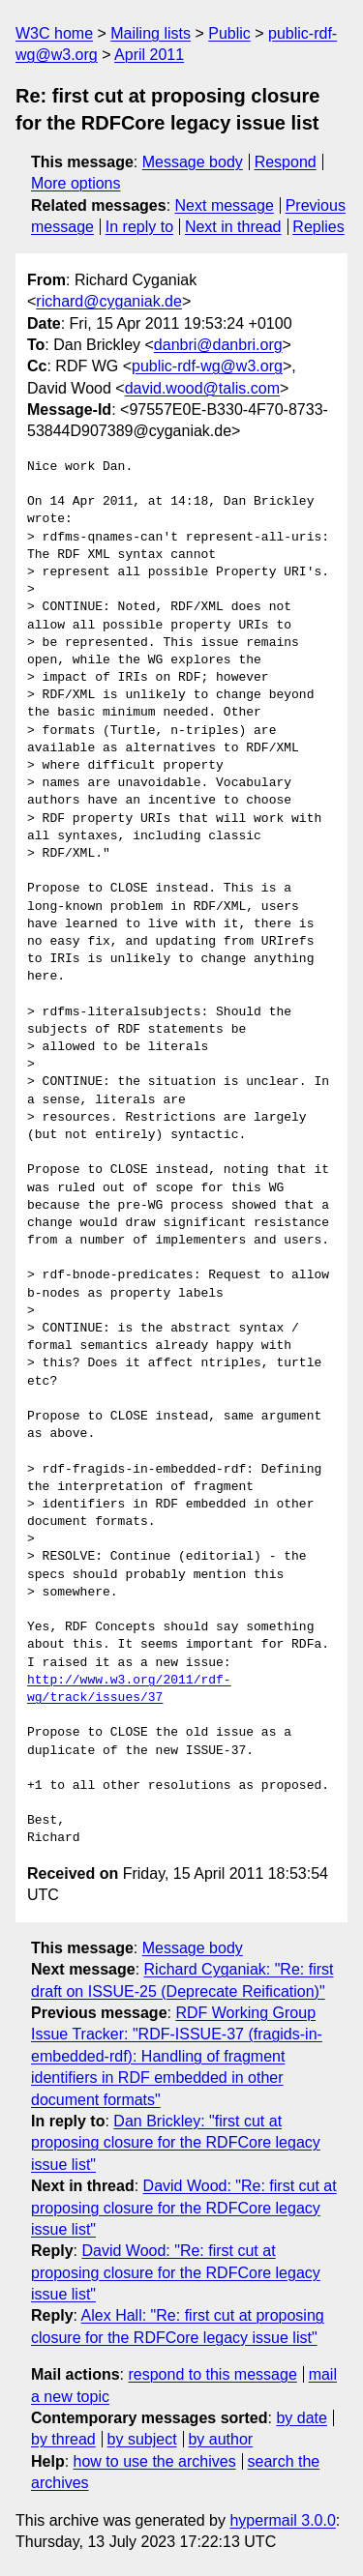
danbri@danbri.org (218, 345)
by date (301, 2418)
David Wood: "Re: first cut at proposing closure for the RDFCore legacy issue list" (184, 2208)
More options (76, 183)
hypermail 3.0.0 (282, 2520)
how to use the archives (155, 2461)
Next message (224, 205)
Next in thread (233, 227)
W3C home (54, 33)
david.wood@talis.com (202, 388)
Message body (192, 162)
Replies (318, 227)
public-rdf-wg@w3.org (207, 366)
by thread (63, 2439)
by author (220, 2439)
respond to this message (212, 2374)
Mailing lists (150, 33)
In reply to (139, 227)
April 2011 (149, 54)
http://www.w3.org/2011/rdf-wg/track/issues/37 (129, 1689)
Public (229, 33)
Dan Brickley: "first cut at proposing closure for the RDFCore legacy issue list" (175, 2143)
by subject (142, 2439)
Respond (286, 162)
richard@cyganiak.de (109, 301)
